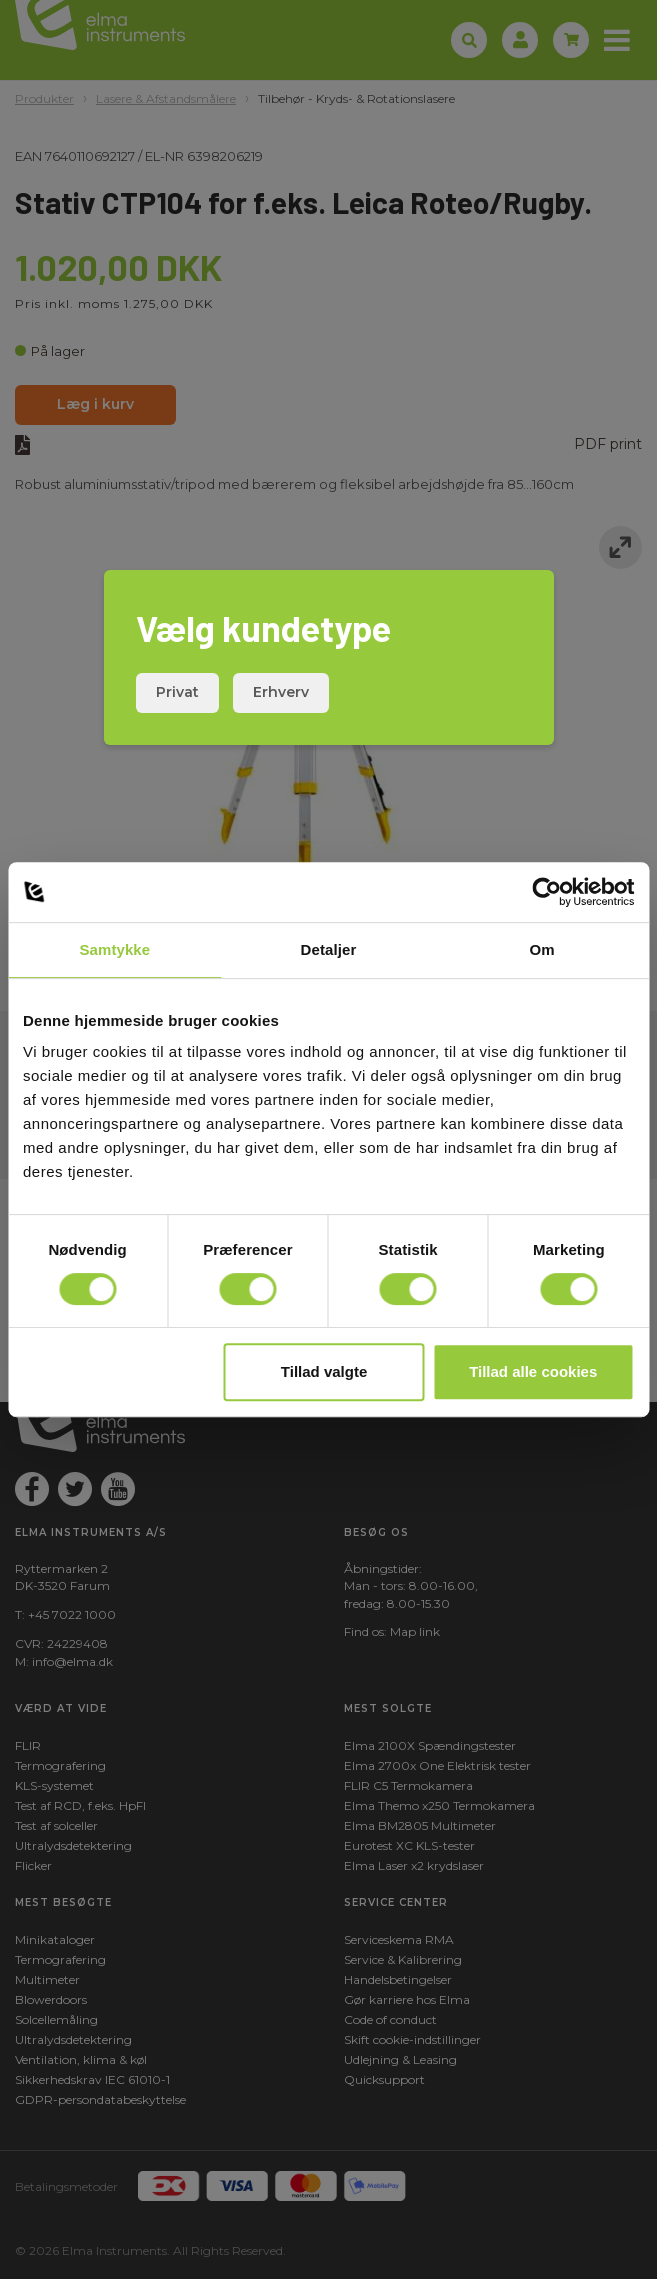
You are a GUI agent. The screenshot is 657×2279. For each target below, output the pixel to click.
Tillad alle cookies (533, 1371)
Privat (177, 692)
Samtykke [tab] (114, 949)
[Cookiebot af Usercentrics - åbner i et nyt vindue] (546, 892)
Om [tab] (542, 949)
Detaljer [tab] (329, 949)
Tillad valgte (324, 1371)
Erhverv (281, 692)
